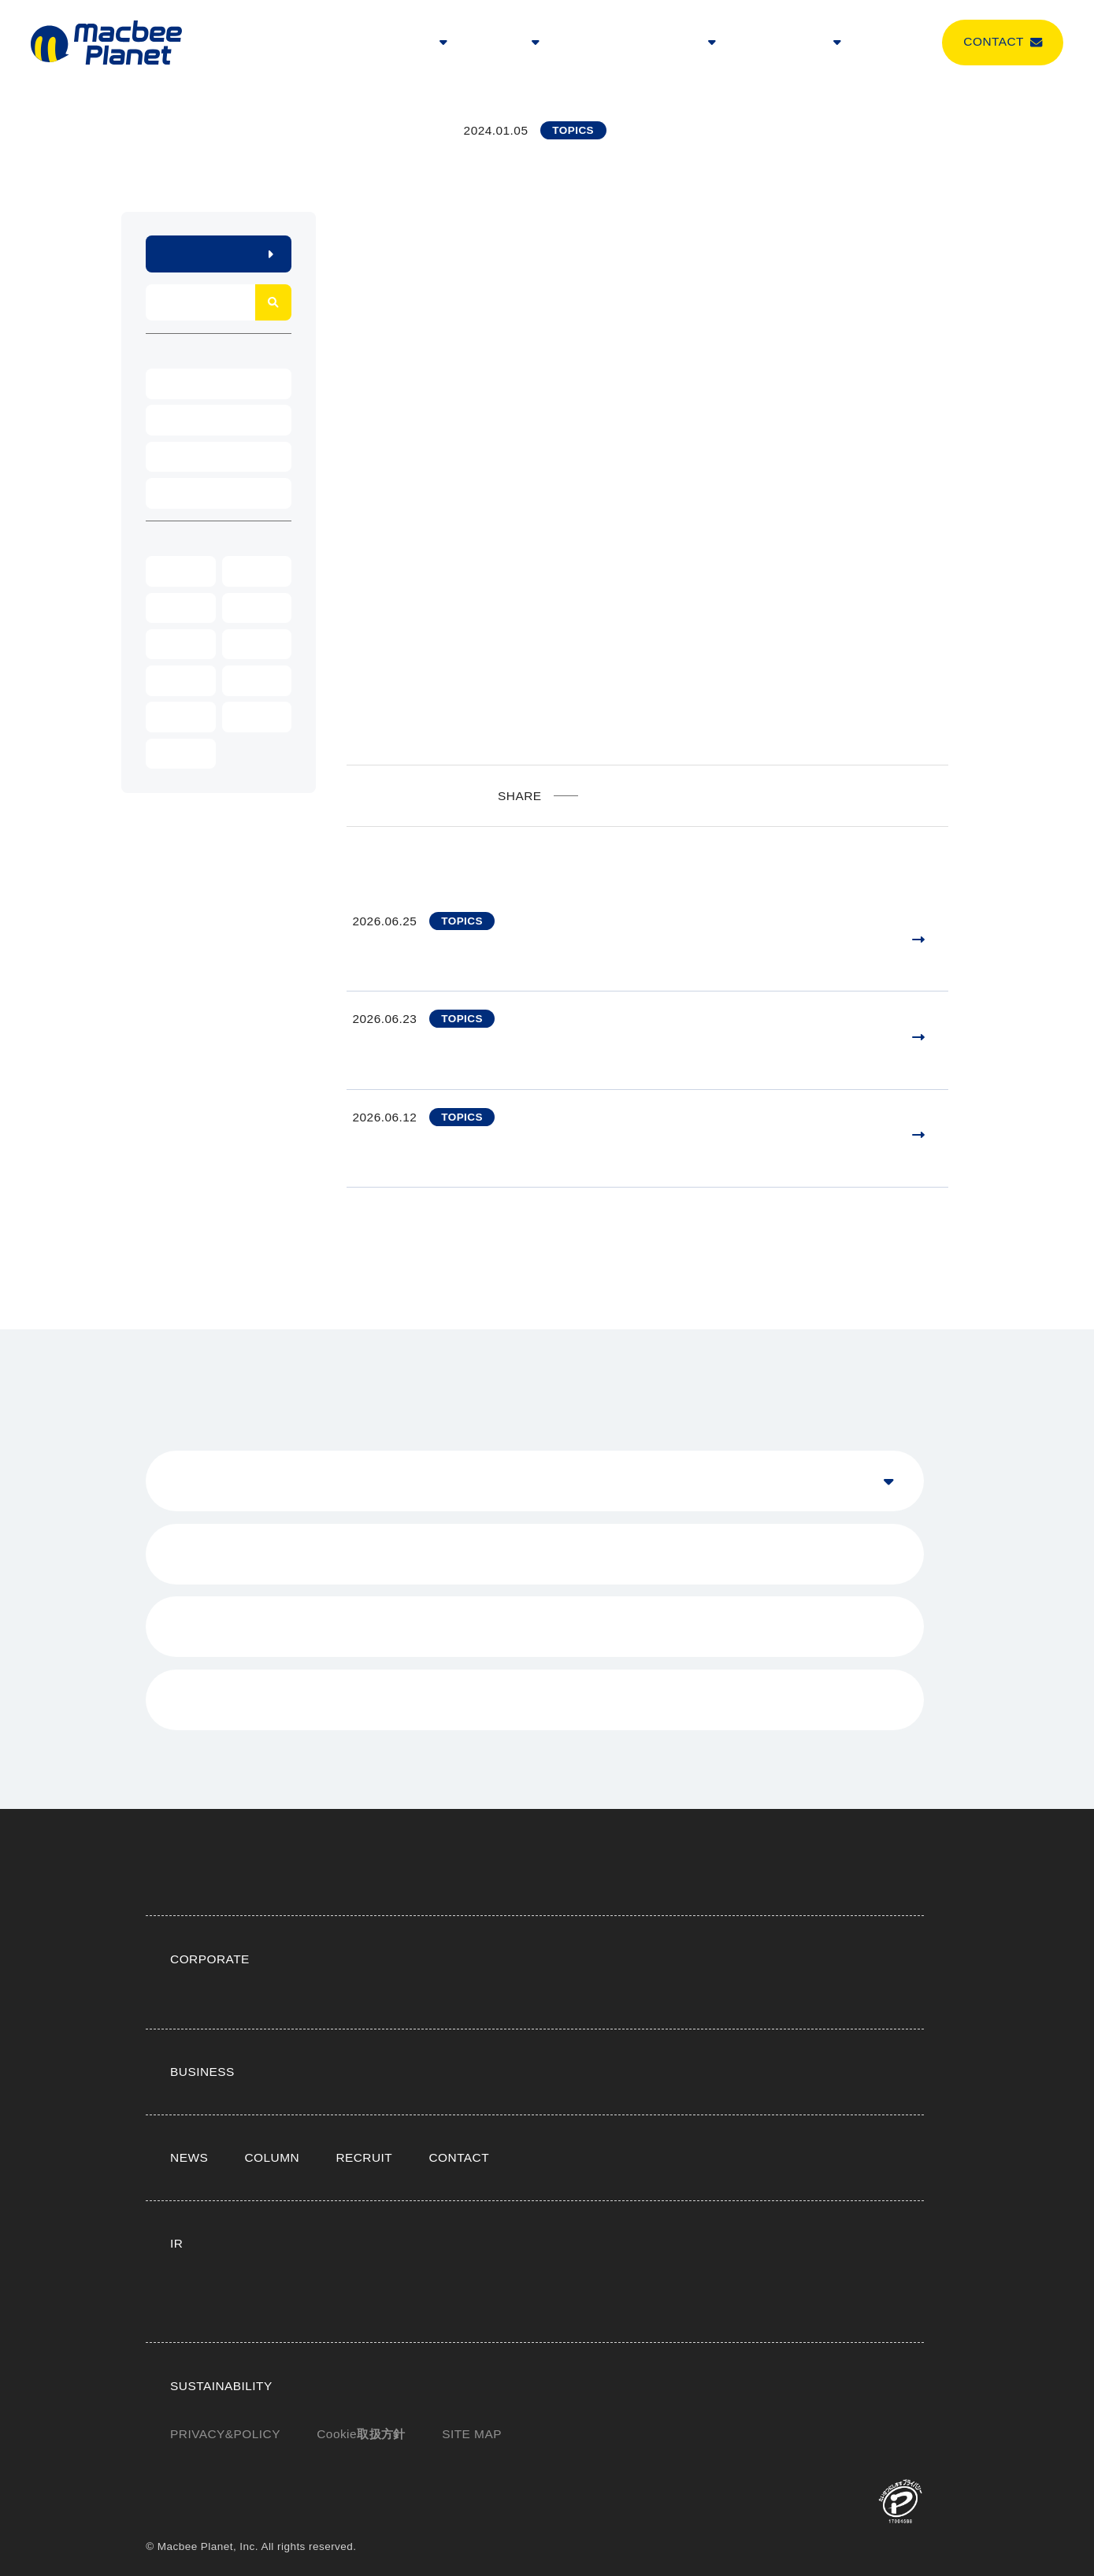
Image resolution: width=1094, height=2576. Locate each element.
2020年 (174, 680)
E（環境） (592, 2357)
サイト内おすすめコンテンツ (480, 1931)
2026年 (174, 571)
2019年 (250, 680)
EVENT (173, 383)
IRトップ (324, 2186)
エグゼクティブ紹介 (712, 1901)
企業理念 (428, 1901)
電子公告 (324, 2273)
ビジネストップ (341, 2015)
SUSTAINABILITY (785, 42)
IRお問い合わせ (341, 2216)
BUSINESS (507, 42)
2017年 (250, 716)
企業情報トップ (341, 1901)
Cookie (359, 2434)
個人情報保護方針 (624, 2244)
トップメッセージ (521, 1901)
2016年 (174, 753)
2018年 (174, 716)
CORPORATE (412, 42)
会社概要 (613, 1901)
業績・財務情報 (607, 2186)
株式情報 (764, 2186)
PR (165, 456)
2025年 (250, 571)
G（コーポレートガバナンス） (380, 2387)
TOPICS (176, 493)
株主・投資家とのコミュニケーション (502, 2216)
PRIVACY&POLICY (223, 2434)
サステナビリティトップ (364, 2357)
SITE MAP (469, 2434)
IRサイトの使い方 (451, 2244)
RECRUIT (647, 42)
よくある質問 (657, 2216)
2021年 (250, 644)
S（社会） (669, 2357)
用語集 (537, 2244)
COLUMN (889, 42)
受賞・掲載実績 (341, 1931)
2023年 (250, 608)
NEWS (586, 42)
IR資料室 (693, 2186)
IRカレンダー (750, 2216)
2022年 (174, 644)
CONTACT (450, 2101)
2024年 (174, 608)
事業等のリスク (733, 2244)
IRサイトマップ (341, 2244)
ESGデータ (510, 2387)
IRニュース (515, 2186)
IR (700, 42)
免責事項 (821, 2244)
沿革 (799, 1901)
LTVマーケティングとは (467, 2015)
